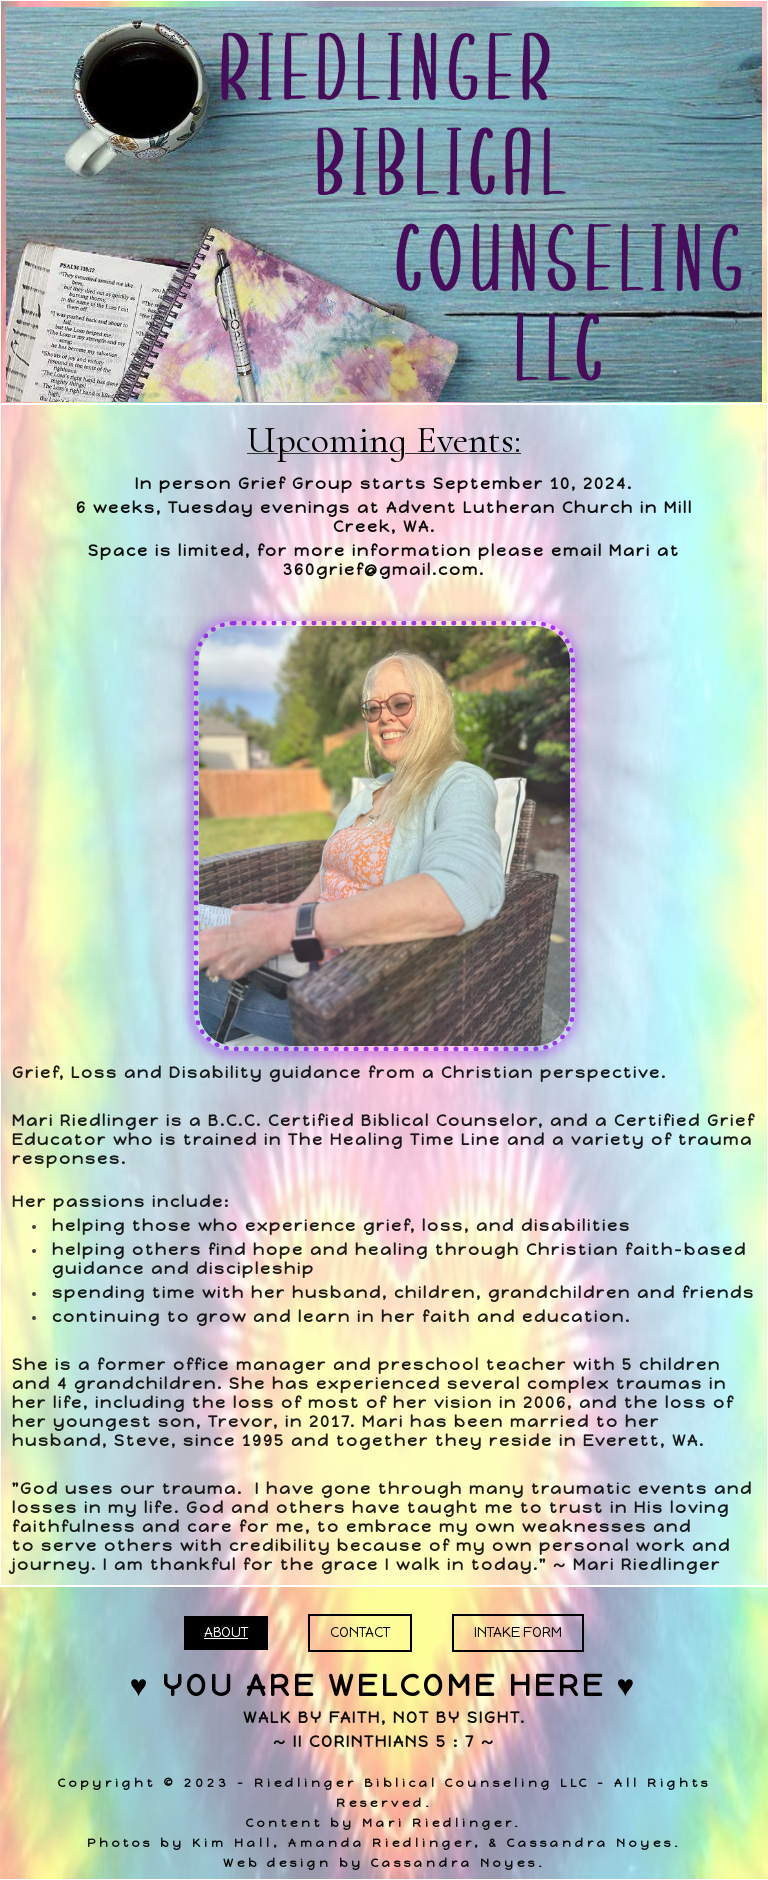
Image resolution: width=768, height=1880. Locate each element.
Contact (360, 1632)
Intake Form (518, 1632)
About (226, 1632)
